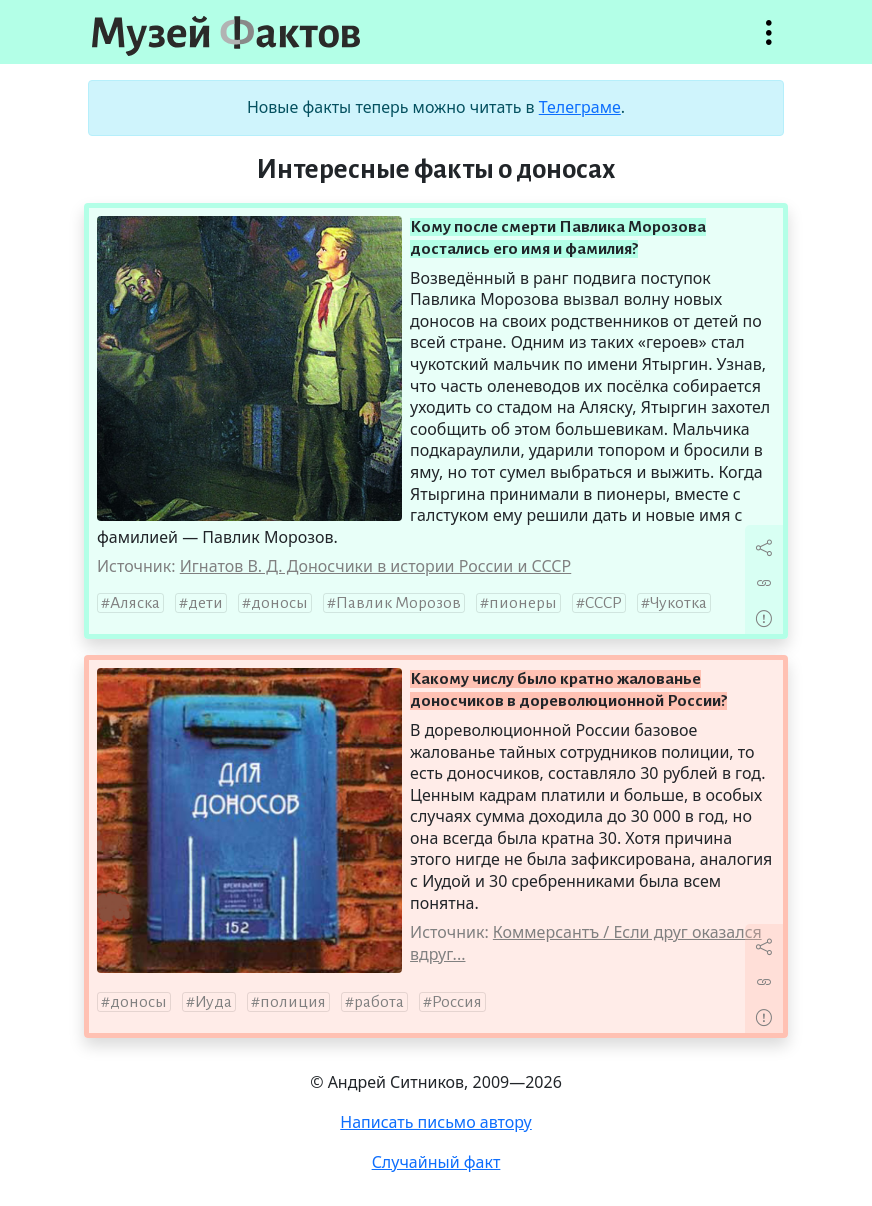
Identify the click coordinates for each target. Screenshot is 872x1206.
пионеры (523, 603)
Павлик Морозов (398, 603)
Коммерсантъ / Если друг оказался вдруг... (586, 943)
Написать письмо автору (436, 1122)
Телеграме (580, 107)
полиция (293, 1002)
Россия (457, 1002)
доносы (279, 603)
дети (205, 603)
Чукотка (678, 603)
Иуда (213, 1002)
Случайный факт (436, 1162)
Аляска (135, 603)
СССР (603, 603)
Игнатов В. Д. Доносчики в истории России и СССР (376, 566)
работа (379, 1002)
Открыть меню (769, 42)
